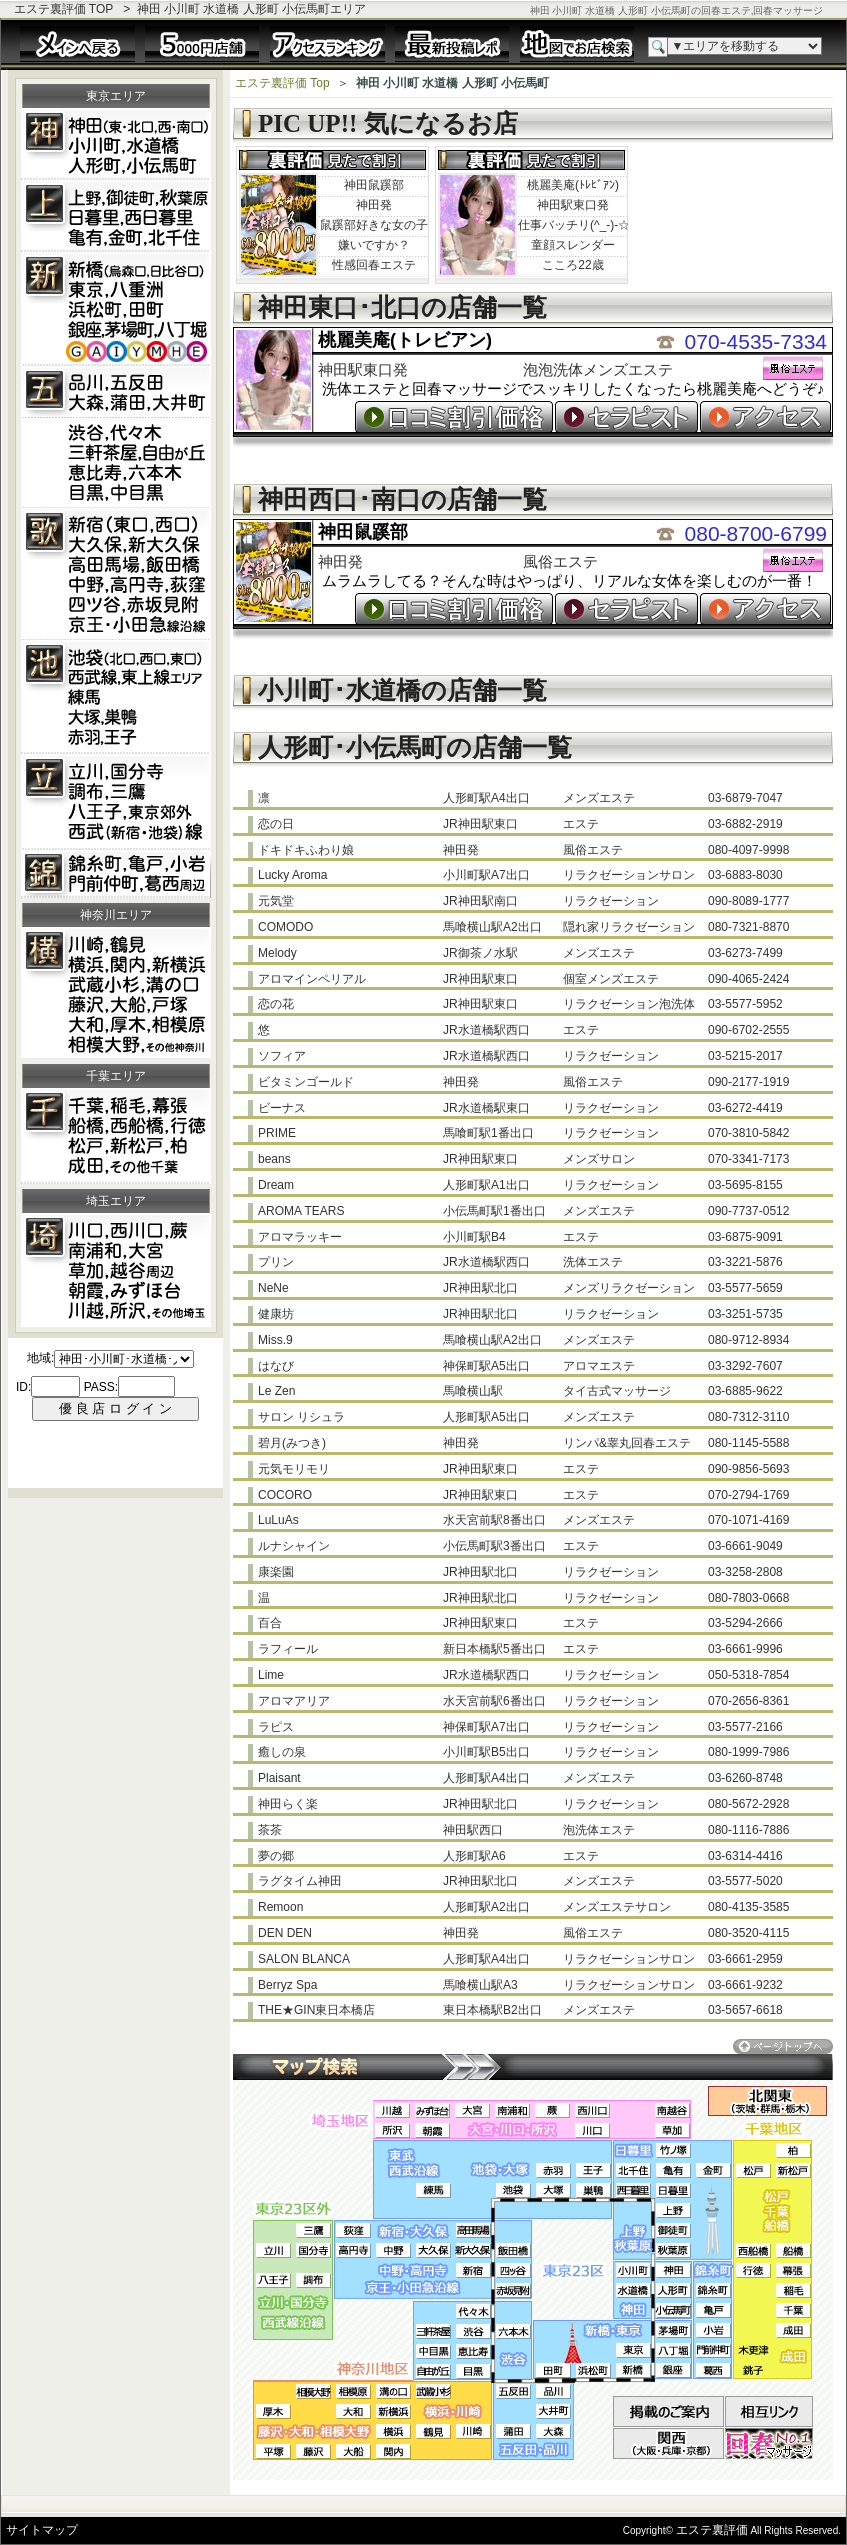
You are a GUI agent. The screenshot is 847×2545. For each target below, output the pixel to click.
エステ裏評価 (712, 2530)
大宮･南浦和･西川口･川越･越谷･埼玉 (116, 1270)
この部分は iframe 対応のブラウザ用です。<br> (115, 1413)
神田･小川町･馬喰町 (116, 144)
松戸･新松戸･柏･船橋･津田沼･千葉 (116, 1136)
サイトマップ (42, 2530)
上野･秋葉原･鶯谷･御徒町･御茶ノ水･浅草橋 (116, 216)
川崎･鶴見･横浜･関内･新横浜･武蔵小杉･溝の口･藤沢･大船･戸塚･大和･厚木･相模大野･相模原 (116, 993)
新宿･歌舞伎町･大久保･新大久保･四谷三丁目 (116, 574)
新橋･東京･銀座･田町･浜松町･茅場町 (116, 309)
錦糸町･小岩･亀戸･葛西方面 (116, 874)
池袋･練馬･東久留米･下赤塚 (116, 697)
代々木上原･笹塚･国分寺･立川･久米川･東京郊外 (116, 802)
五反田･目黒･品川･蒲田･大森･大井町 (116, 437)
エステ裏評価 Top (282, 83)
